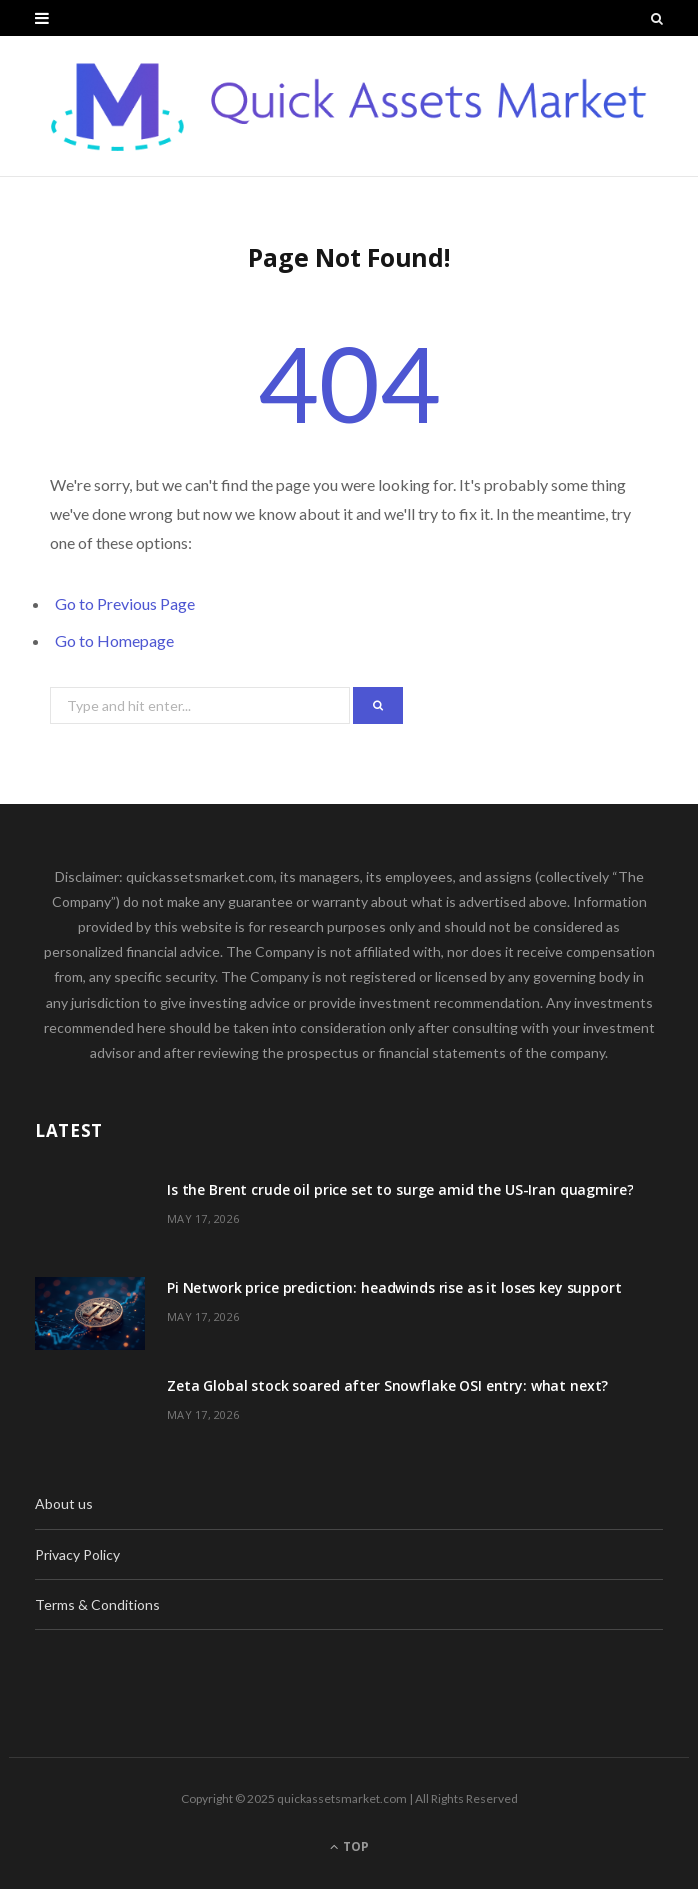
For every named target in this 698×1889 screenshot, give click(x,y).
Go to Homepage (114, 640)
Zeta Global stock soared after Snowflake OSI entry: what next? (387, 1385)
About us (64, 1503)
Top (349, 1846)
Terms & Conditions (97, 1604)
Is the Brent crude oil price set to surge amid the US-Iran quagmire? (400, 1189)
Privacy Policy (77, 1554)
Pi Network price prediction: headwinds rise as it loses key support (394, 1287)
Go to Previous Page (125, 603)
